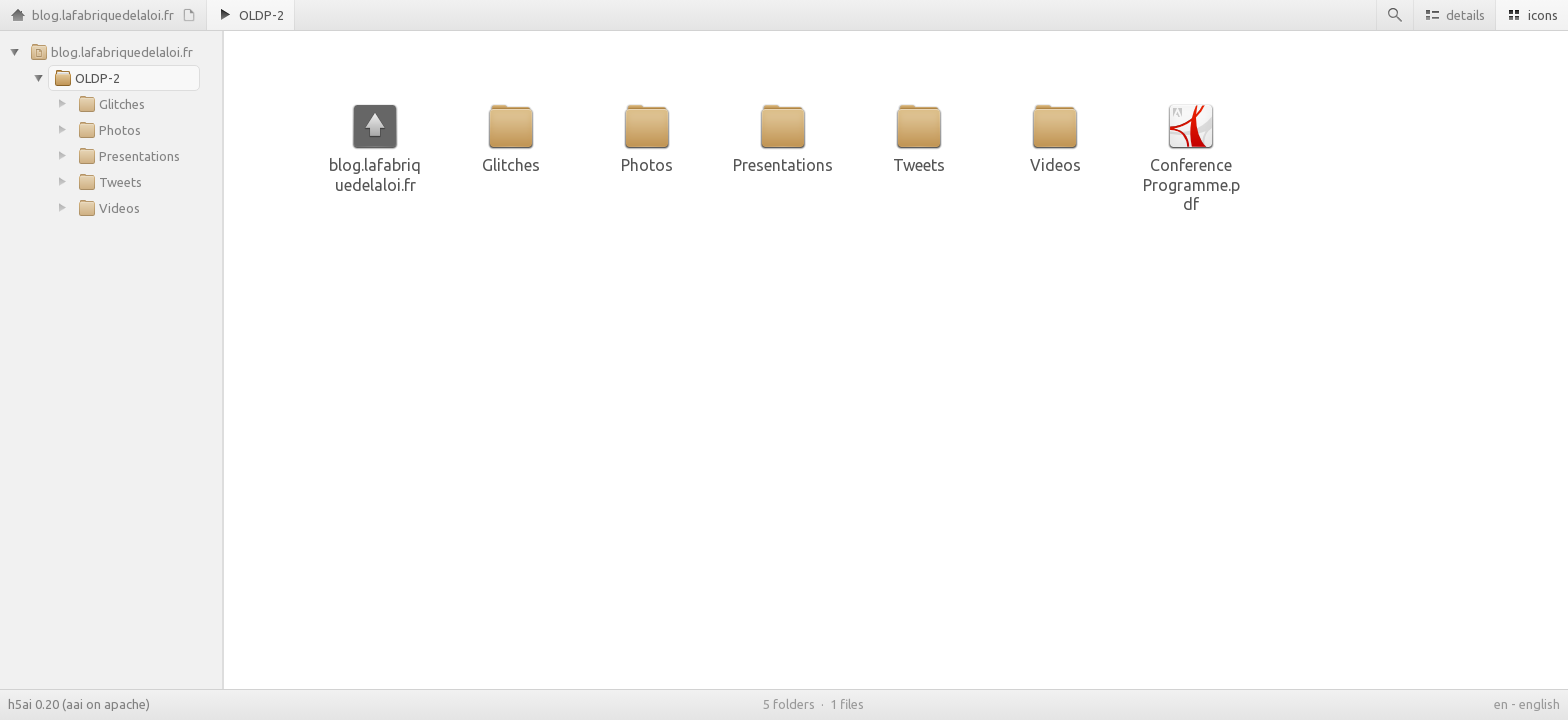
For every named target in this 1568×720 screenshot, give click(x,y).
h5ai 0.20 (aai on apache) (79, 704)
